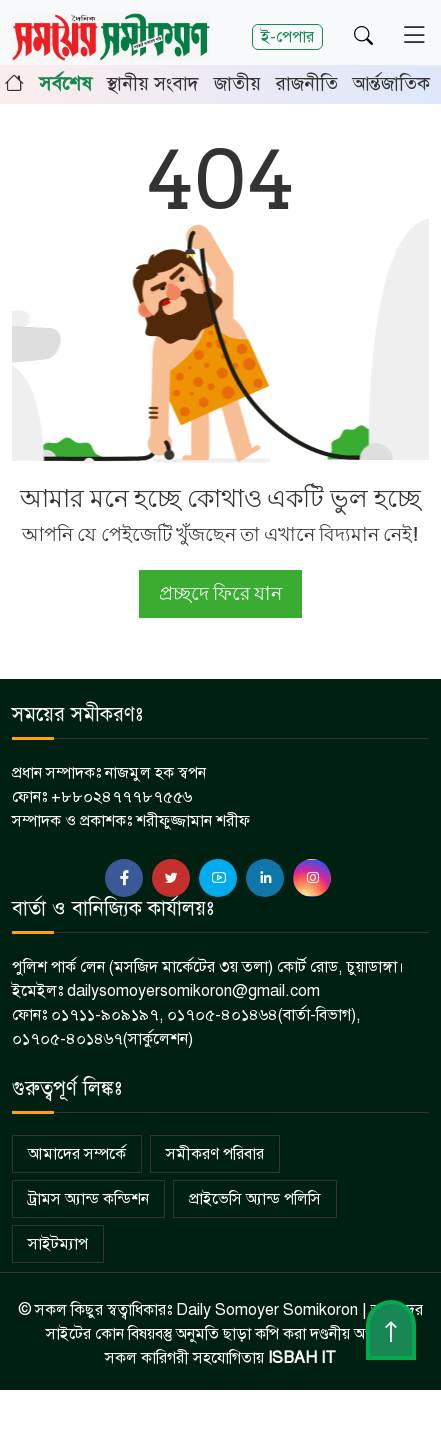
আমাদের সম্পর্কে (77, 1154)
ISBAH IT (302, 1358)
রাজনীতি (307, 83)
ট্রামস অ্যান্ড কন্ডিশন (88, 1199)
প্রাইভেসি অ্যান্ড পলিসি (255, 1199)
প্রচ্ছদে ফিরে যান (220, 593)
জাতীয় (237, 83)
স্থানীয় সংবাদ (153, 83)
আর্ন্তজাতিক (391, 83)
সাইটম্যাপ (58, 1244)
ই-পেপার (287, 36)
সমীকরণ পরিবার (215, 1154)
